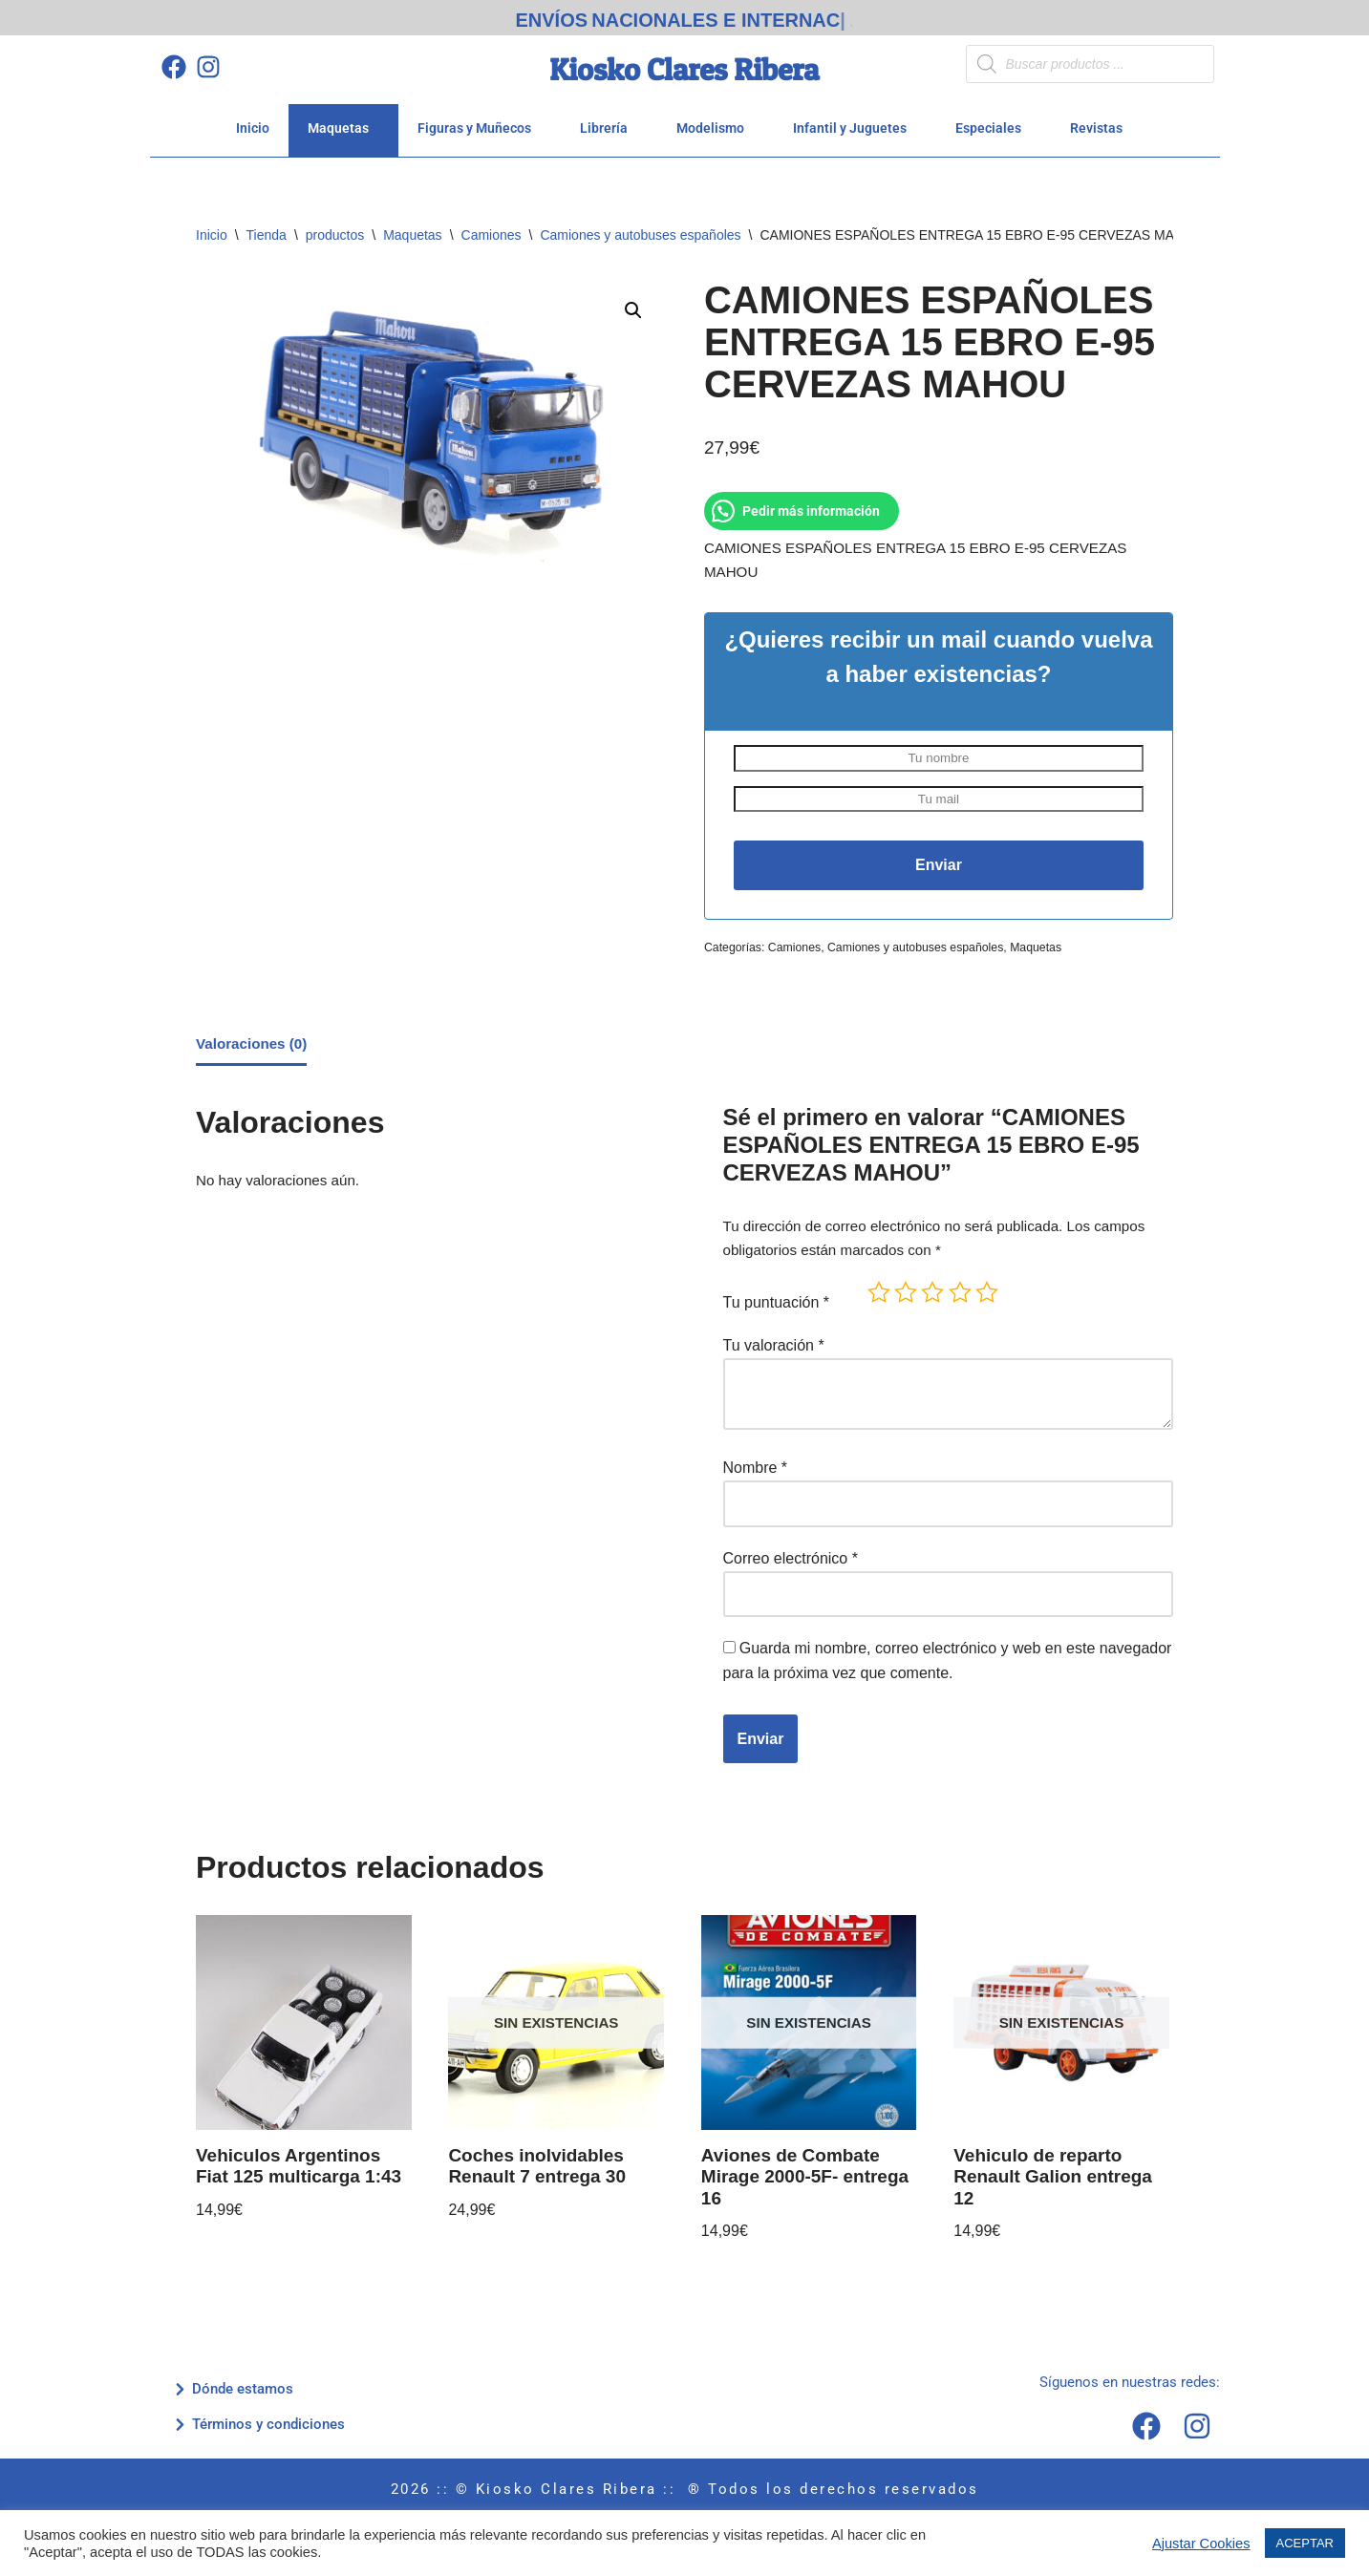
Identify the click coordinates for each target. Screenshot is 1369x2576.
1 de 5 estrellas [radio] (878, 1320)
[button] (632, 314)
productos (335, 237)
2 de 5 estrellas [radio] (905, 1320)
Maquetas (343, 130)
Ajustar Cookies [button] (1201, 2543)
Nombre (755, 1500)
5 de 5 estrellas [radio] (987, 1320)
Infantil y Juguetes (855, 130)
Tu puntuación (776, 1331)
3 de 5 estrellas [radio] (933, 1320)
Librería (609, 130)
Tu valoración (773, 1375)
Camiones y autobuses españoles (640, 237)
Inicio (252, 130)
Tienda (266, 237)
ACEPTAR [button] (1305, 2543)
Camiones (491, 237)
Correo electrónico (790, 1594)
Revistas (1101, 130)
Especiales (993, 130)
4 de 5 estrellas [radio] (960, 1320)
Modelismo (715, 130)
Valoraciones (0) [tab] (254, 1064)
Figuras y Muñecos (479, 130)
